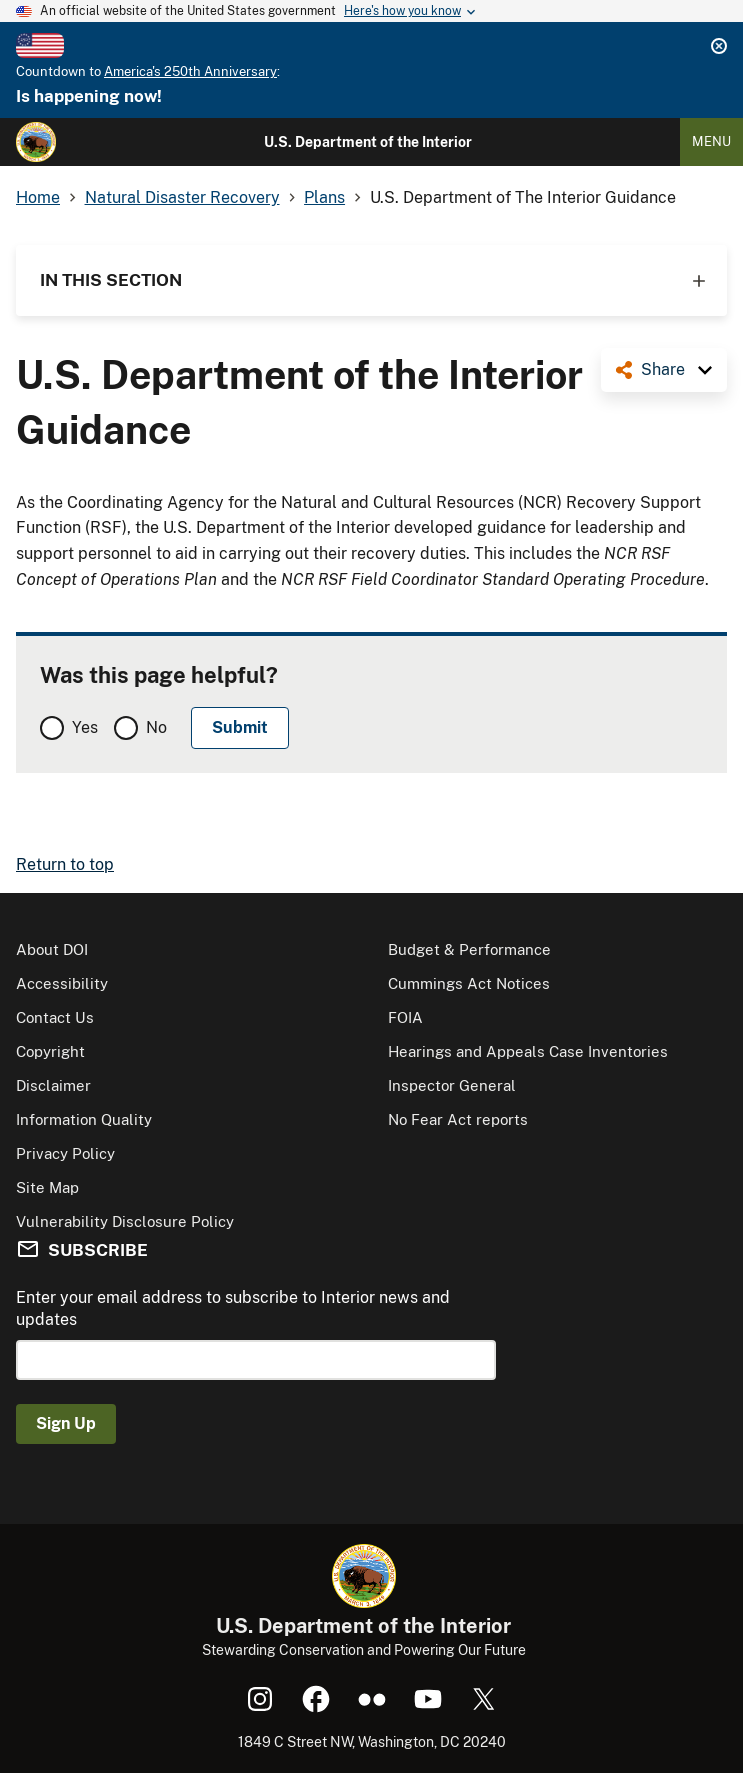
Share (663, 369)
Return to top (65, 864)
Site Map (47, 1187)
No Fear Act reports (458, 1119)
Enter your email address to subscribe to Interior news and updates (233, 1308)
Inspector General (452, 1085)
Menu (711, 141)
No (156, 727)
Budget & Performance (469, 949)
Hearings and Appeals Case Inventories (528, 1051)
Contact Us (55, 1017)
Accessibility (62, 983)
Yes (85, 727)
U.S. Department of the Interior (368, 142)
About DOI (52, 949)
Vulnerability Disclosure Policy (125, 1221)
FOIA (405, 1017)
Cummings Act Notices (469, 983)
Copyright (50, 1051)
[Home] (36, 142)
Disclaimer (53, 1085)
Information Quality (84, 1119)
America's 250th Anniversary (190, 71)
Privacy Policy (65, 1153)
